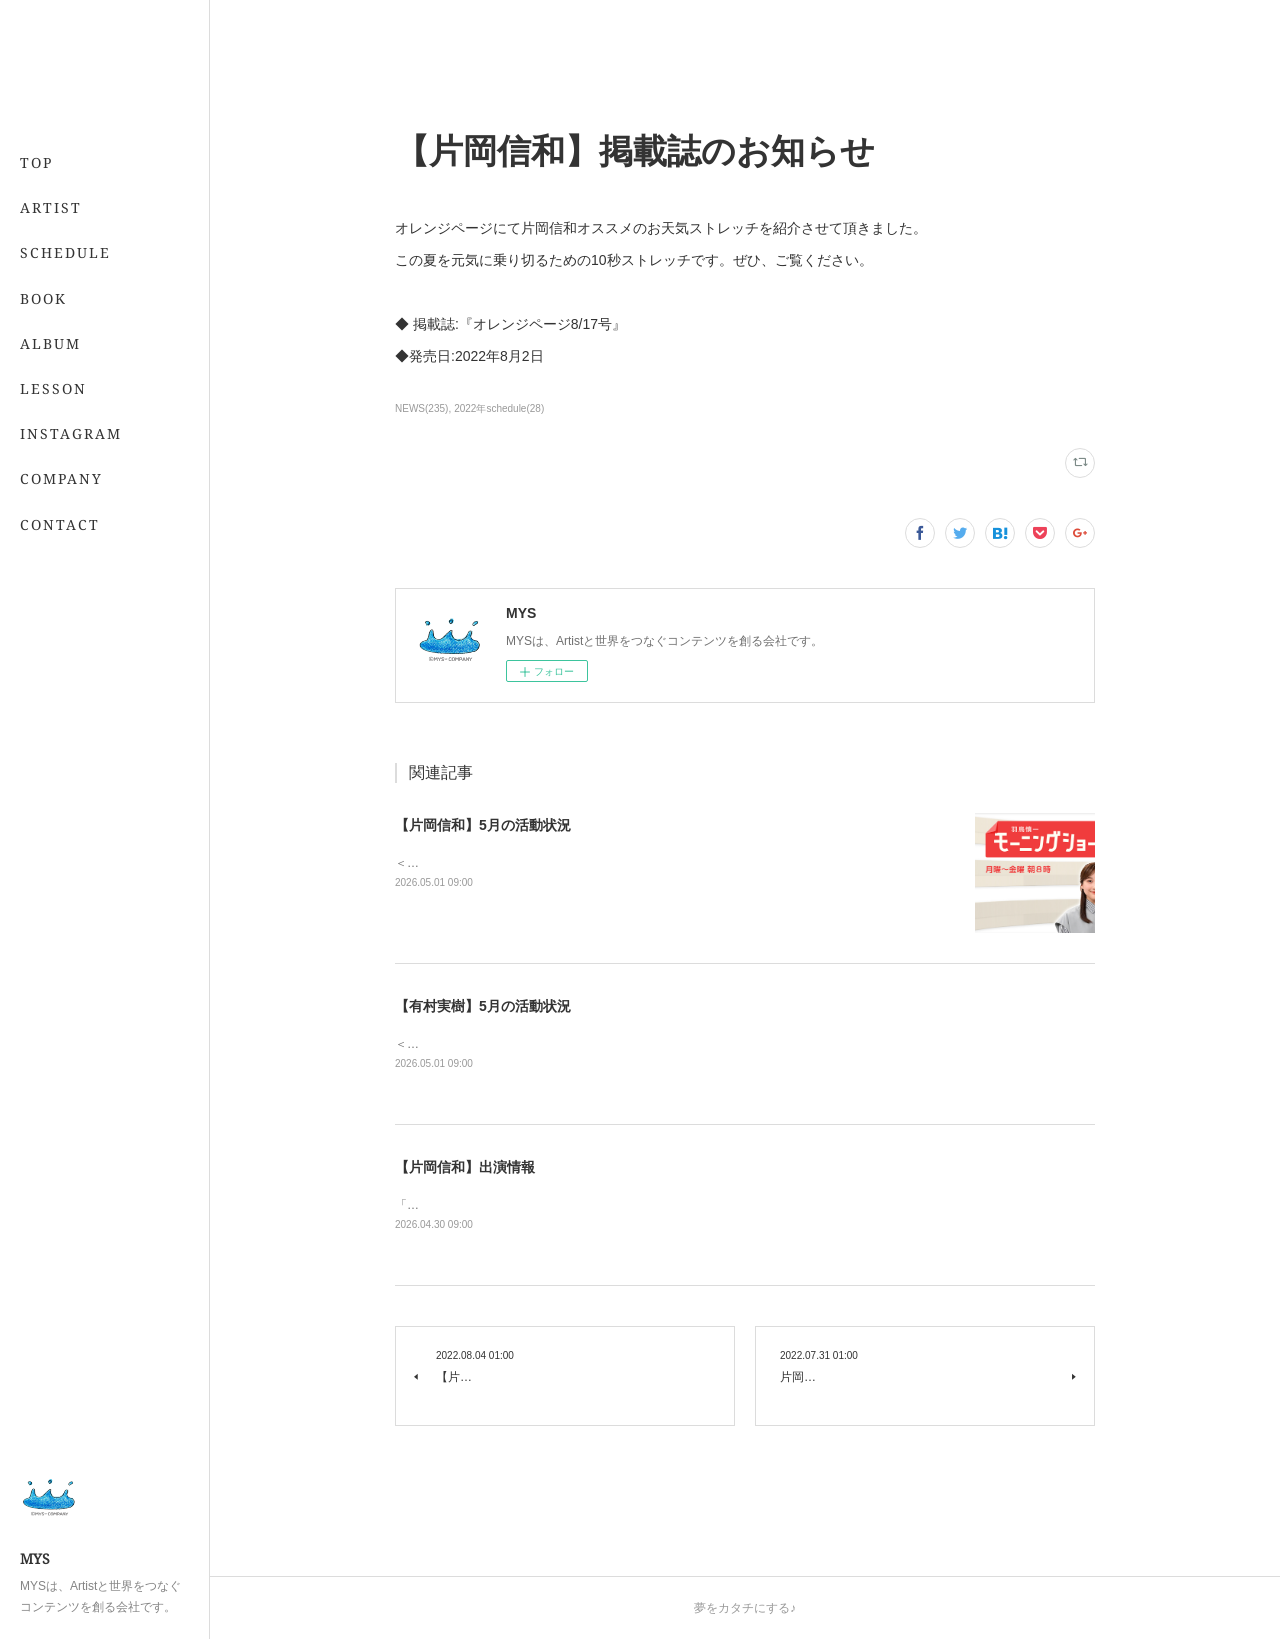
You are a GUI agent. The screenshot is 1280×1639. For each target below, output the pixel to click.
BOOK (43, 298)
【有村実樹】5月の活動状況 (483, 1006)
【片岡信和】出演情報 (465, 1167)
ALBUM (50, 343)
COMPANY (61, 478)
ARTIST (51, 207)
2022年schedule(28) (499, 408)
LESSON (53, 388)
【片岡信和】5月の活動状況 (483, 825)
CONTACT (60, 524)
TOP (36, 162)
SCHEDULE (65, 252)
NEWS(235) (421, 408)
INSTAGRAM (71, 433)
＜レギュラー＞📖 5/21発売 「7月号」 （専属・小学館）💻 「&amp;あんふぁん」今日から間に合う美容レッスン (705, 1044)
